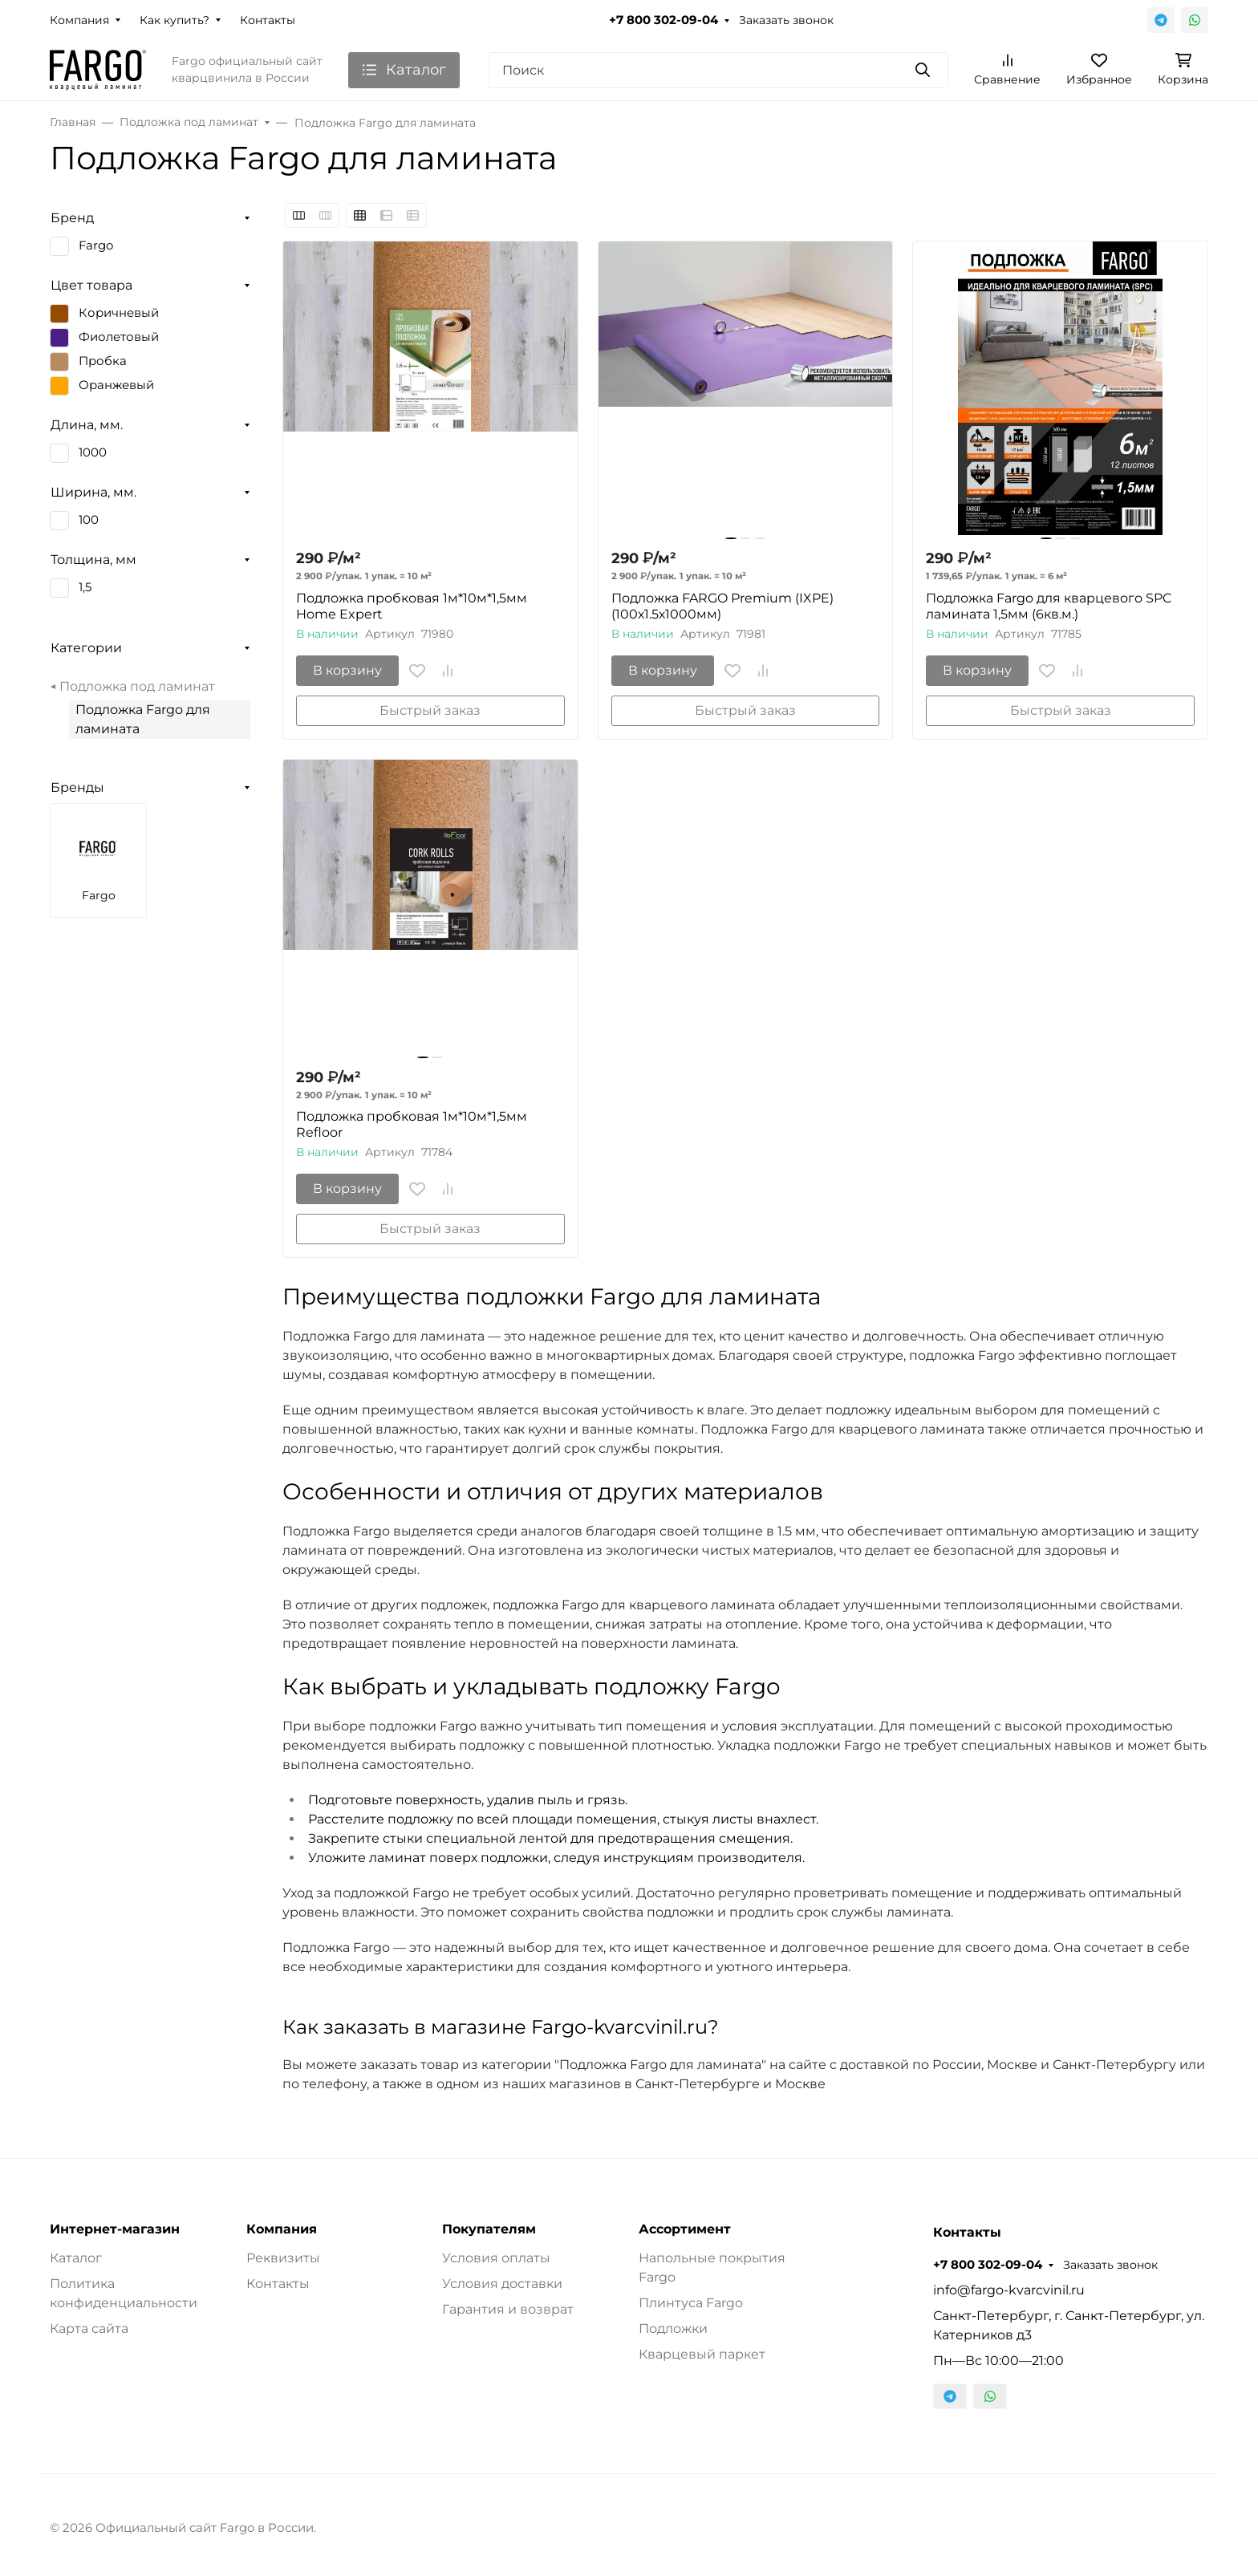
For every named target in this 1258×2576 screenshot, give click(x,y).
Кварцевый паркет (702, 2354)
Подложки (673, 2328)
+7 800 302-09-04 (663, 20)
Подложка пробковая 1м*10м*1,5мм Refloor (411, 1124)
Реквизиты (283, 2258)
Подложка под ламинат (137, 686)
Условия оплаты (496, 2258)
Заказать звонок (786, 20)
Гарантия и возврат (508, 2309)
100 (89, 520)
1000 (93, 452)
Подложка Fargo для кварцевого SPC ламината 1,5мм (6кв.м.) (1049, 606)
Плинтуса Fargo (691, 2302)
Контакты (267, 20)
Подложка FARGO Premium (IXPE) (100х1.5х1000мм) (722, 606)
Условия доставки (502, 2283)
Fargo (96, 245)
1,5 (85, 587)
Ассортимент (685, 2229)
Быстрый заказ (430, 710)
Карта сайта (89, 2328)
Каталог (76, 2258)
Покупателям (489, 2229)
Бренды (77, 787)
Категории (86, 647)
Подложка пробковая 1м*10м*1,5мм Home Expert (411, 606)
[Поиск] (718, 70)
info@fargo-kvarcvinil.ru (1009, 2290)
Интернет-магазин (115, 2229)
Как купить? (174, 20)
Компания (79, 20)
